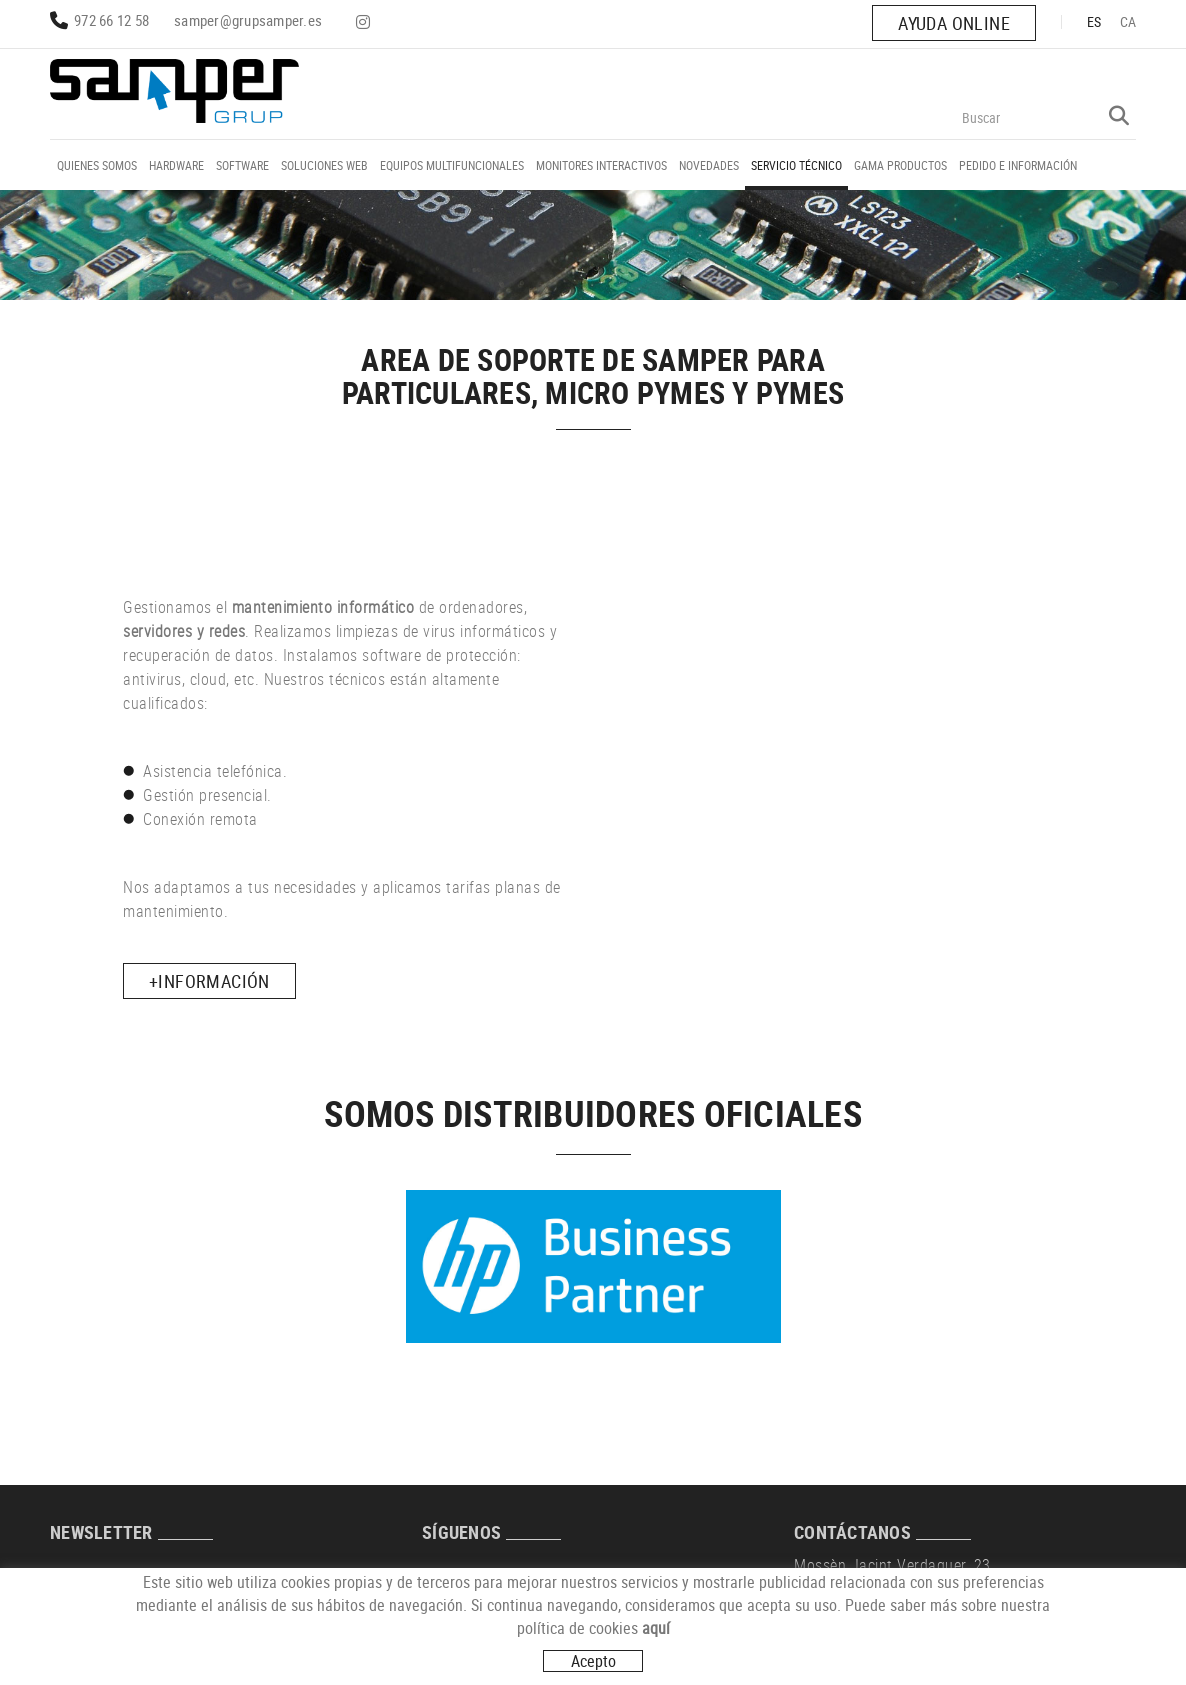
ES (1094, 21)
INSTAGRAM (365, 22)
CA (1128, 21)
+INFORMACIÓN (209, 981)
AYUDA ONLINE (954, 23)
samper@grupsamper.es (248, 20)
